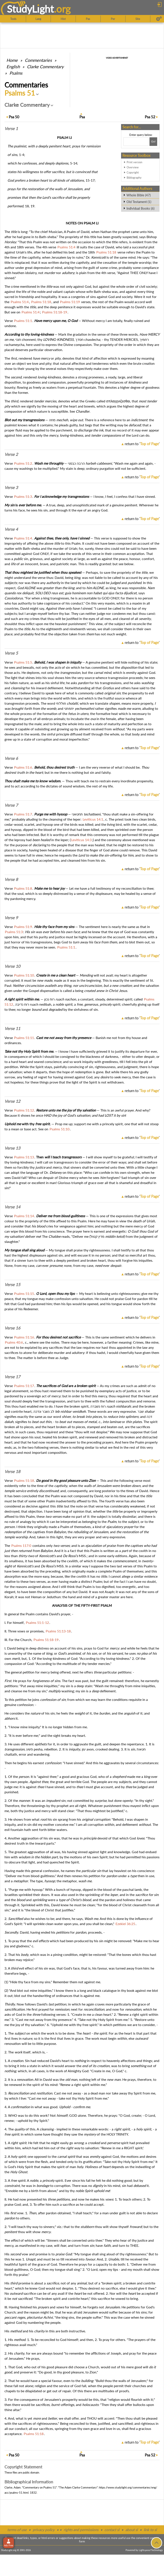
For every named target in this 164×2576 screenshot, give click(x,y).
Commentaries (38, 60)
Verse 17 (12, 1376)
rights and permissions (81, 2529)
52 (150, 117)
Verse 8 (11, 879)
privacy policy (44, 2529)
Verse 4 (11, 529)
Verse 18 (12, 1471)
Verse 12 (12, 1101)
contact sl (111, 2529)
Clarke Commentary (45, 66)
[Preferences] (159, 19)
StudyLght (30, 9)
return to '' (142, 444)
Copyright (133, 172)
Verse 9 (11, 917)
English (13, 66)
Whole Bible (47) (138, 195)
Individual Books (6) (140, 208)
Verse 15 (12, 1284)
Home (12, 60)
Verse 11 (12, 1028)
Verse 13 (12, 1148)
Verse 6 (11, 758)
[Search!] (153, 141)
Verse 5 (11, 653)
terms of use (17, 2529)
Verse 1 (11, 128)
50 (14, 117)
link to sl (150, 2529)
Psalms (15, 73)
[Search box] (135, 141)
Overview (133, 167)
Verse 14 (12, 1207)
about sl (131, 2529)
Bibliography (134, 177)
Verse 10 (12, 966)
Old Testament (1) (138, 202)
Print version (134, 162)
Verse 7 (11, 805)
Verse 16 (12, 1328)
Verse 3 (11, 487)
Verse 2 (11, 454)
